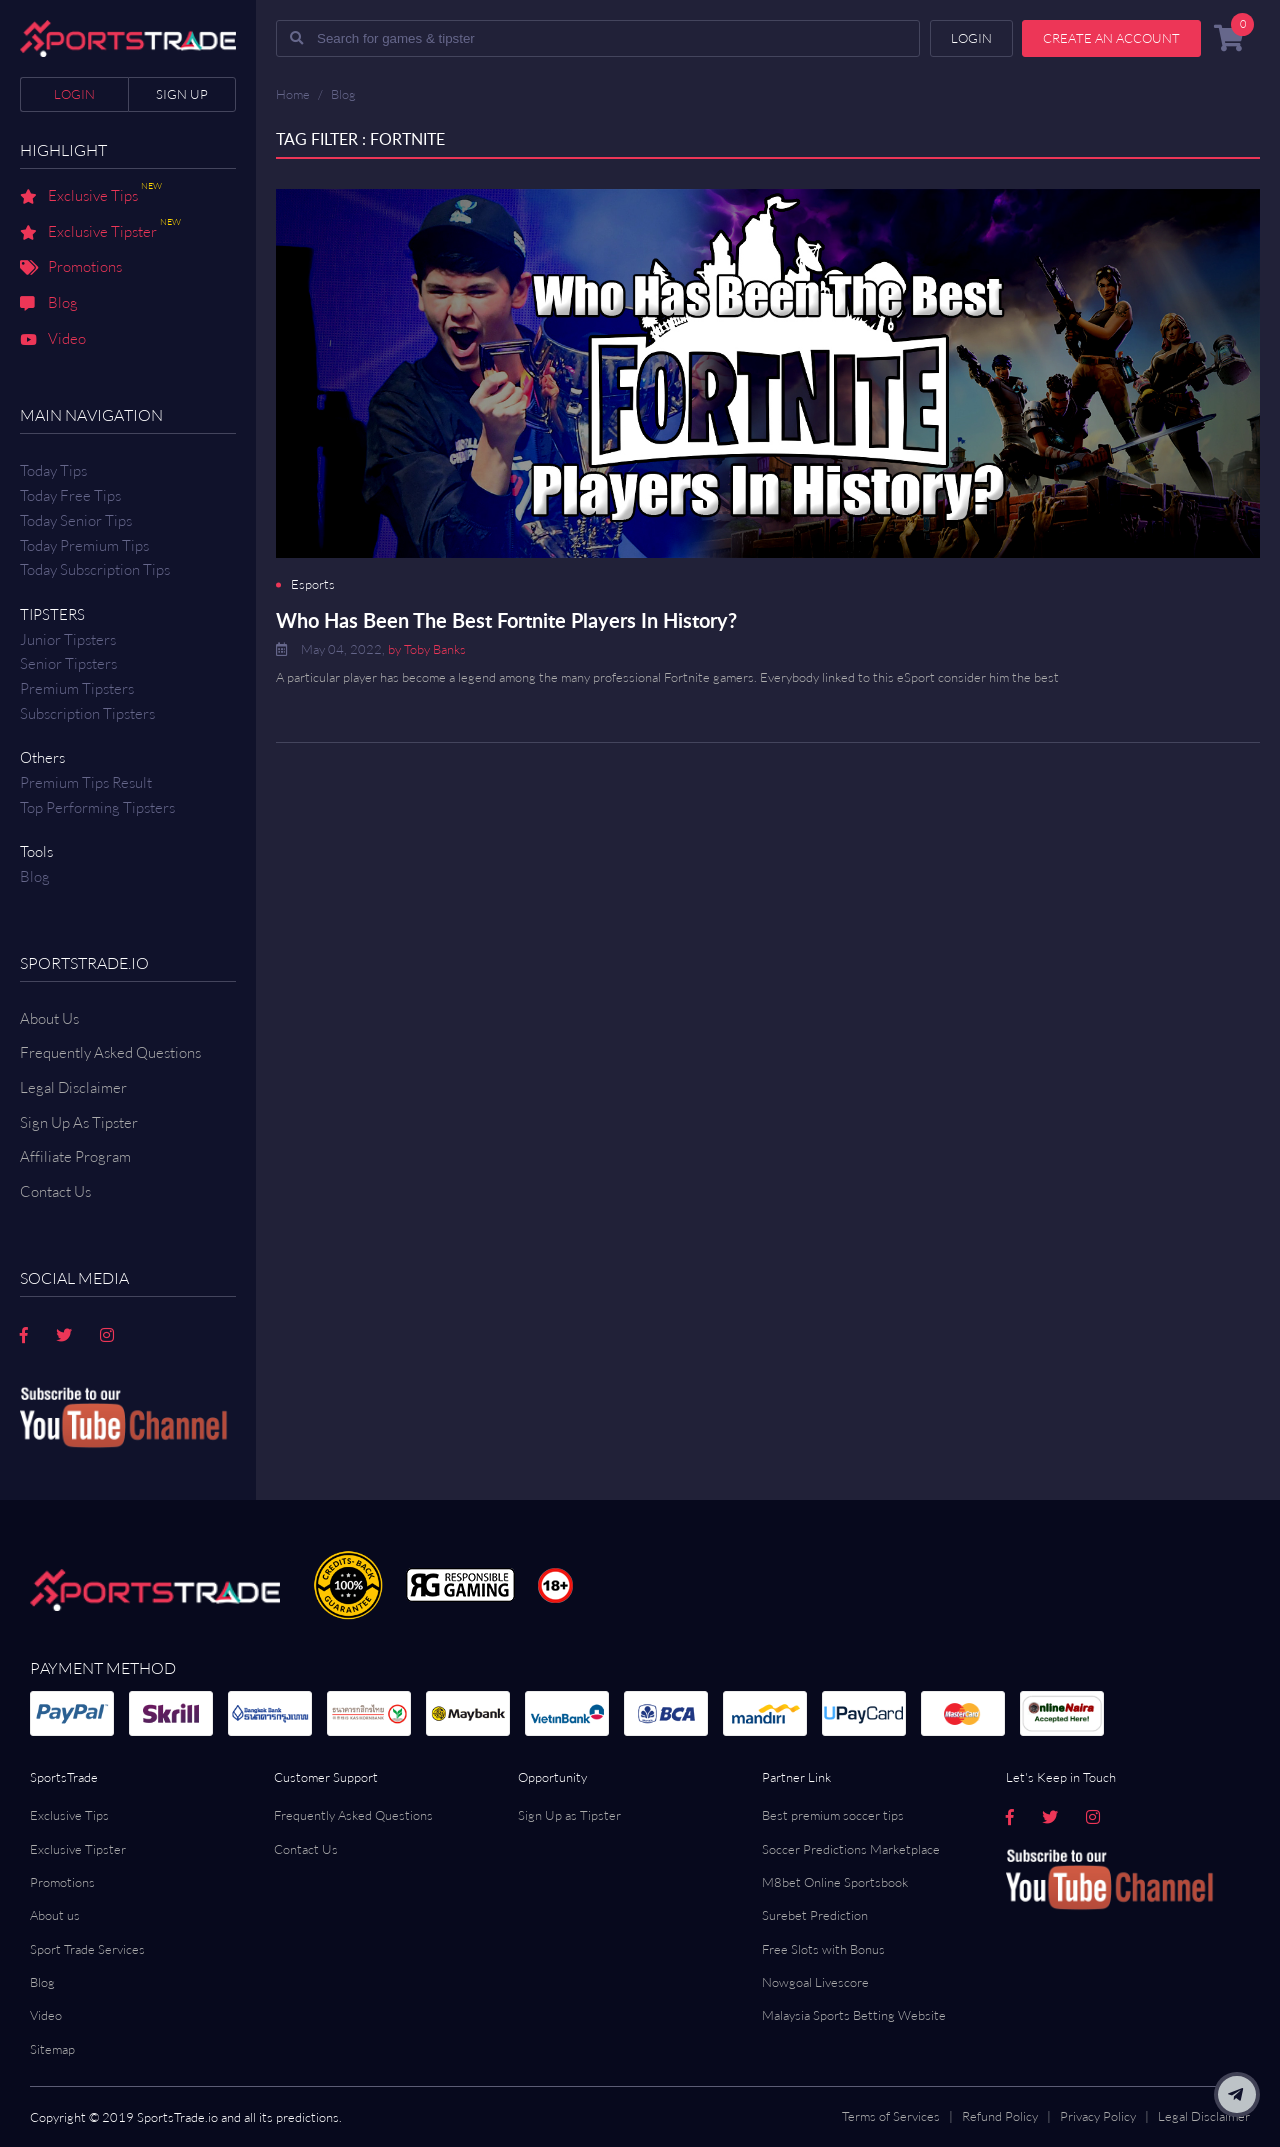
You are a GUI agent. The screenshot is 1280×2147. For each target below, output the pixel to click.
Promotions (71, 268)
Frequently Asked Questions (110, 1052)
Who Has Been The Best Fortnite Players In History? (506, 620)
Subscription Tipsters (87, 713)
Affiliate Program (75, 1156)
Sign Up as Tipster (569, 1815)
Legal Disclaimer (73, 1087)
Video (53, 340)
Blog (49, 304)
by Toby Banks (427, 649)
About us (55, 1915)
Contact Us (306, 1849)
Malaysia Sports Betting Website (854, 2015)
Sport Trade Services (87, 1949)
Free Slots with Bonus (823, 1949)
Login (74, 94)
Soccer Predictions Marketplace (851, 1849)
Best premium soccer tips (833, 1815)
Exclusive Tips (91, 197)
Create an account (1111, 38)
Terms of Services (891, 2116)
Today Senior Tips (76, 520)
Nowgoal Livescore (815, 1982)
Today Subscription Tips (95, 569)
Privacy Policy (1098, 2116)
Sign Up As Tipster (79, 1122)
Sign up (182, 94)
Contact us (55, 1191)
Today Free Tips (70, 495)
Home (293, 94)
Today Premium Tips (84, 545)
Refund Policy (1000, 2116)
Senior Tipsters (68, 663)
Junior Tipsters (68, 639)
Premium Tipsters (77, 688)
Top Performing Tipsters (97, 807)
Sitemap (52, 2049)
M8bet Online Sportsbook (835, 1882)
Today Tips (53, 470)
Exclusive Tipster (100, 233)
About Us (49, 1018)
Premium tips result (86, 782)
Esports (313, 584)
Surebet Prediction (815, 1915)
